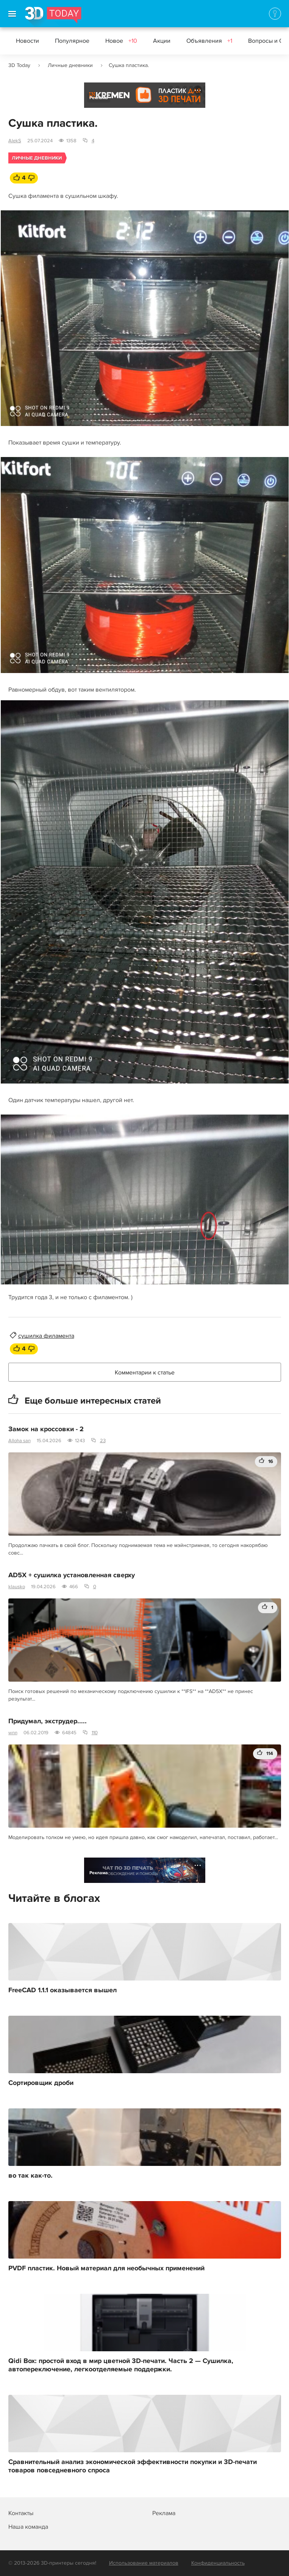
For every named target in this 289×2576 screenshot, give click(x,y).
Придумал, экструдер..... (47, 1721)
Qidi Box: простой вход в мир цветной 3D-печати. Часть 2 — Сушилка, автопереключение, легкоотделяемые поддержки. (120, 2365)
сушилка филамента (46, 1336)
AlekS (14, 141)
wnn (12, 1733)
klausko (16, 1587)
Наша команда (28, 2527)
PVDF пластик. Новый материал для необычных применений (106, 2268)
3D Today (19, 65)
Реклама (98, 98)
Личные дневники (70, 65)
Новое (121, 41)
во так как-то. (30, 2176)
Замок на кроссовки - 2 (46, 1429)
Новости (27, 41)
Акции (161, 41)
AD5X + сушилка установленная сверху (71, 1575)
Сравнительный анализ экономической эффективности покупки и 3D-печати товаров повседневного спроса (132, 2466)
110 (95, 1733)
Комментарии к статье (145, 1372)
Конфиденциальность (218, 2563)
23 (103, 1441)
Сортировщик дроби (40, 2083)
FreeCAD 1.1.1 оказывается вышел (62, 1990)
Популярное (72, 41)
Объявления (209, 41)
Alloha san (19, 1441)
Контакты (20, 2513)
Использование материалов (143, 2563)
